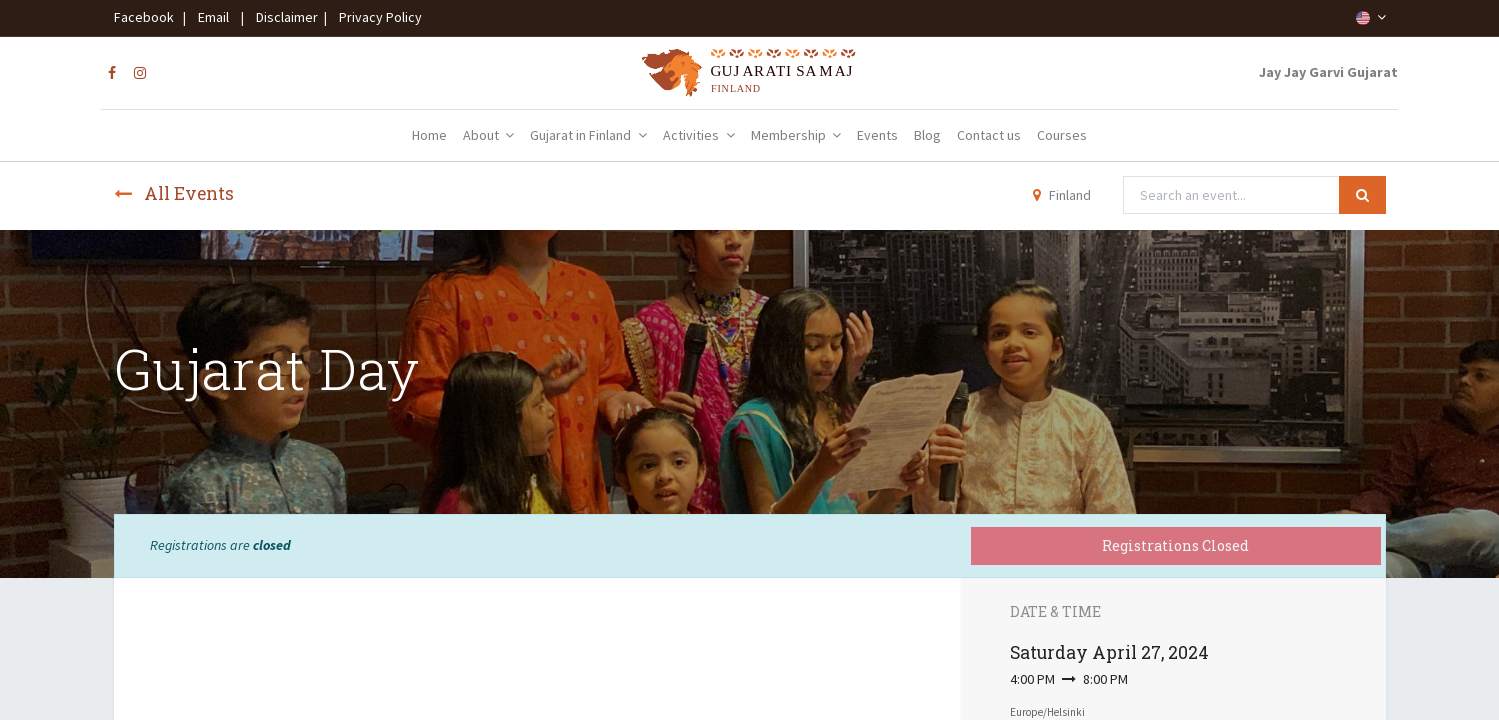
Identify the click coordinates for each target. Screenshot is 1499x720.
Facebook (147, 17)
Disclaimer (284, 17)
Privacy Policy (376, 17)
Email (213, 17)
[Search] (1362, 195)
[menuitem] (429, 136)
